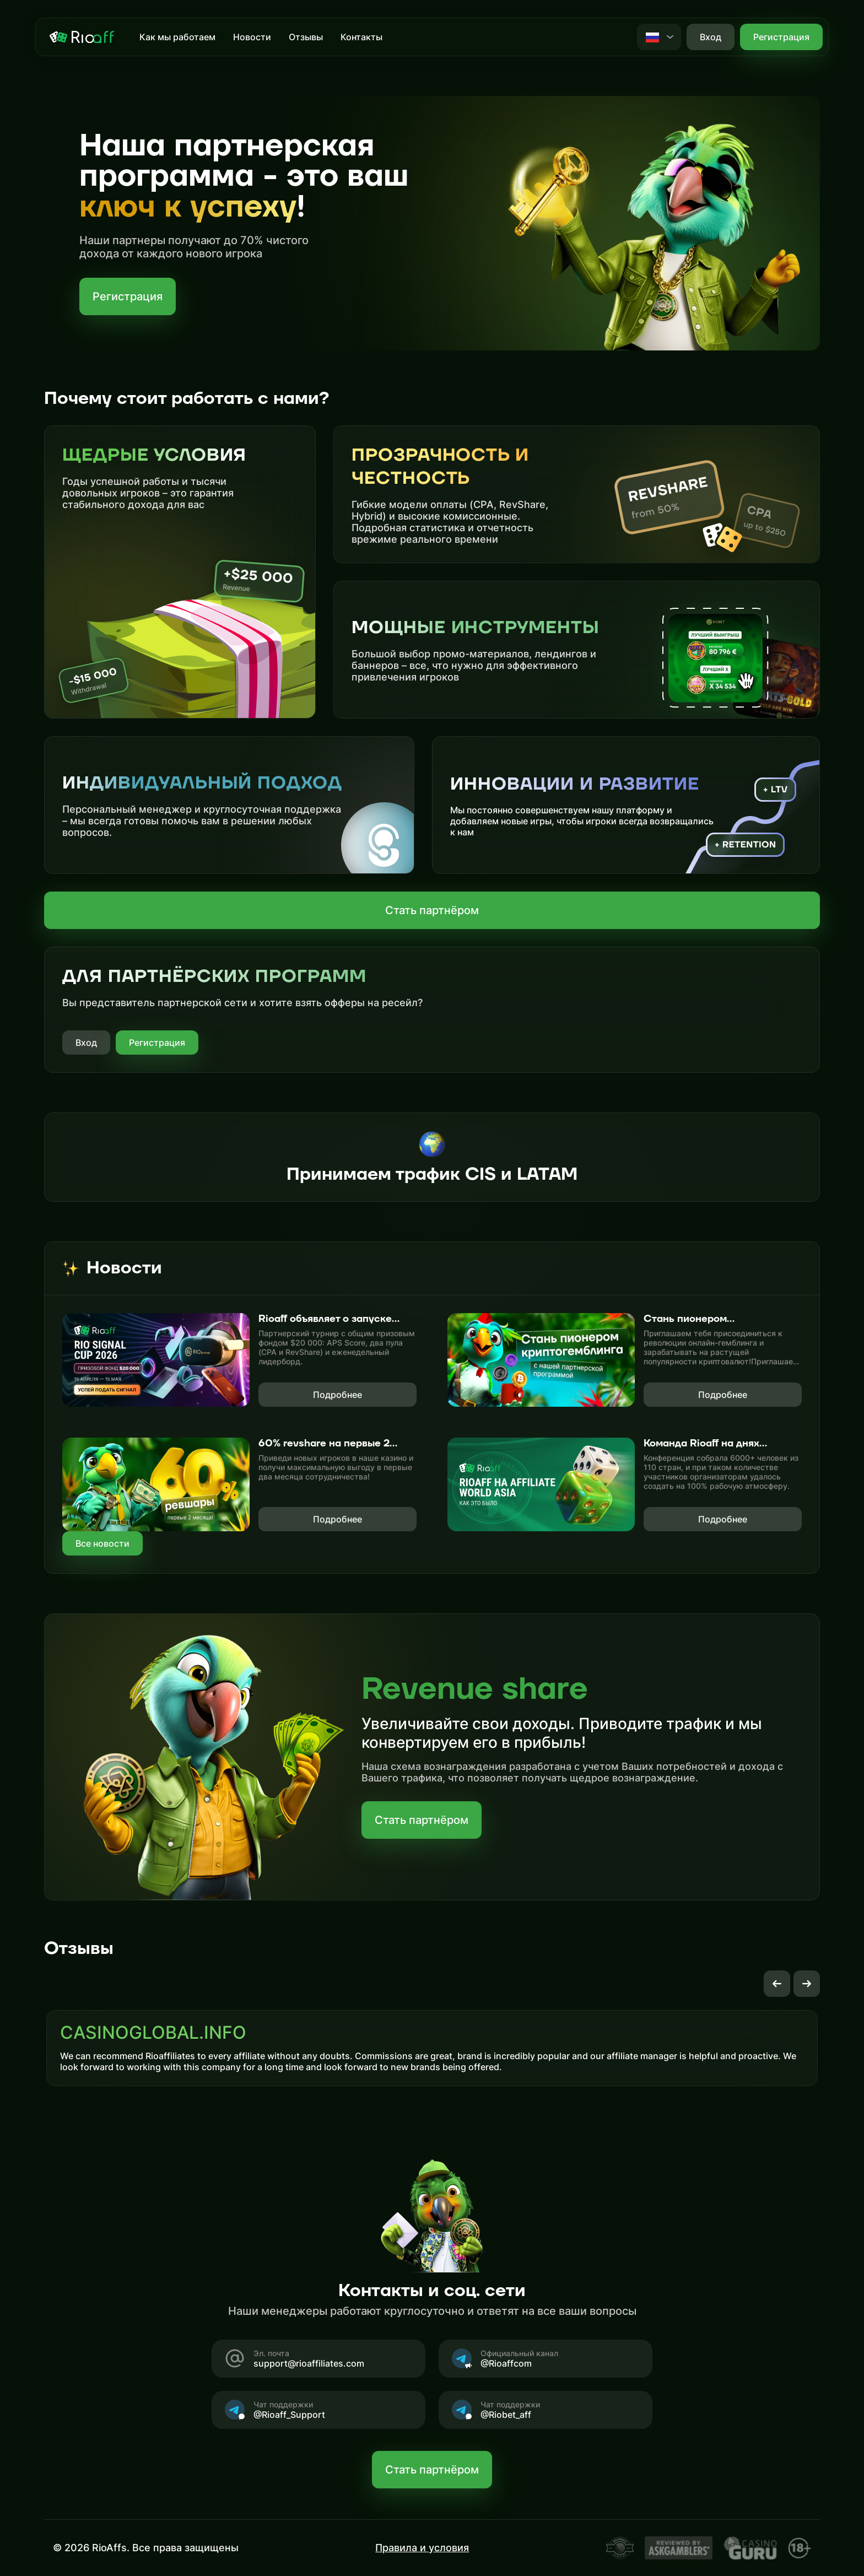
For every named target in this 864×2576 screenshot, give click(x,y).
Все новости (102, 1543)
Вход (86, 1042)
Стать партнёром (432, 910)
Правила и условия (422, 2547)
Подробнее (337, 1394)
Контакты (361, 36)
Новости (252, 36)
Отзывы (306, 36)
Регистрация (781, 36)
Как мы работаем (177, 36)
